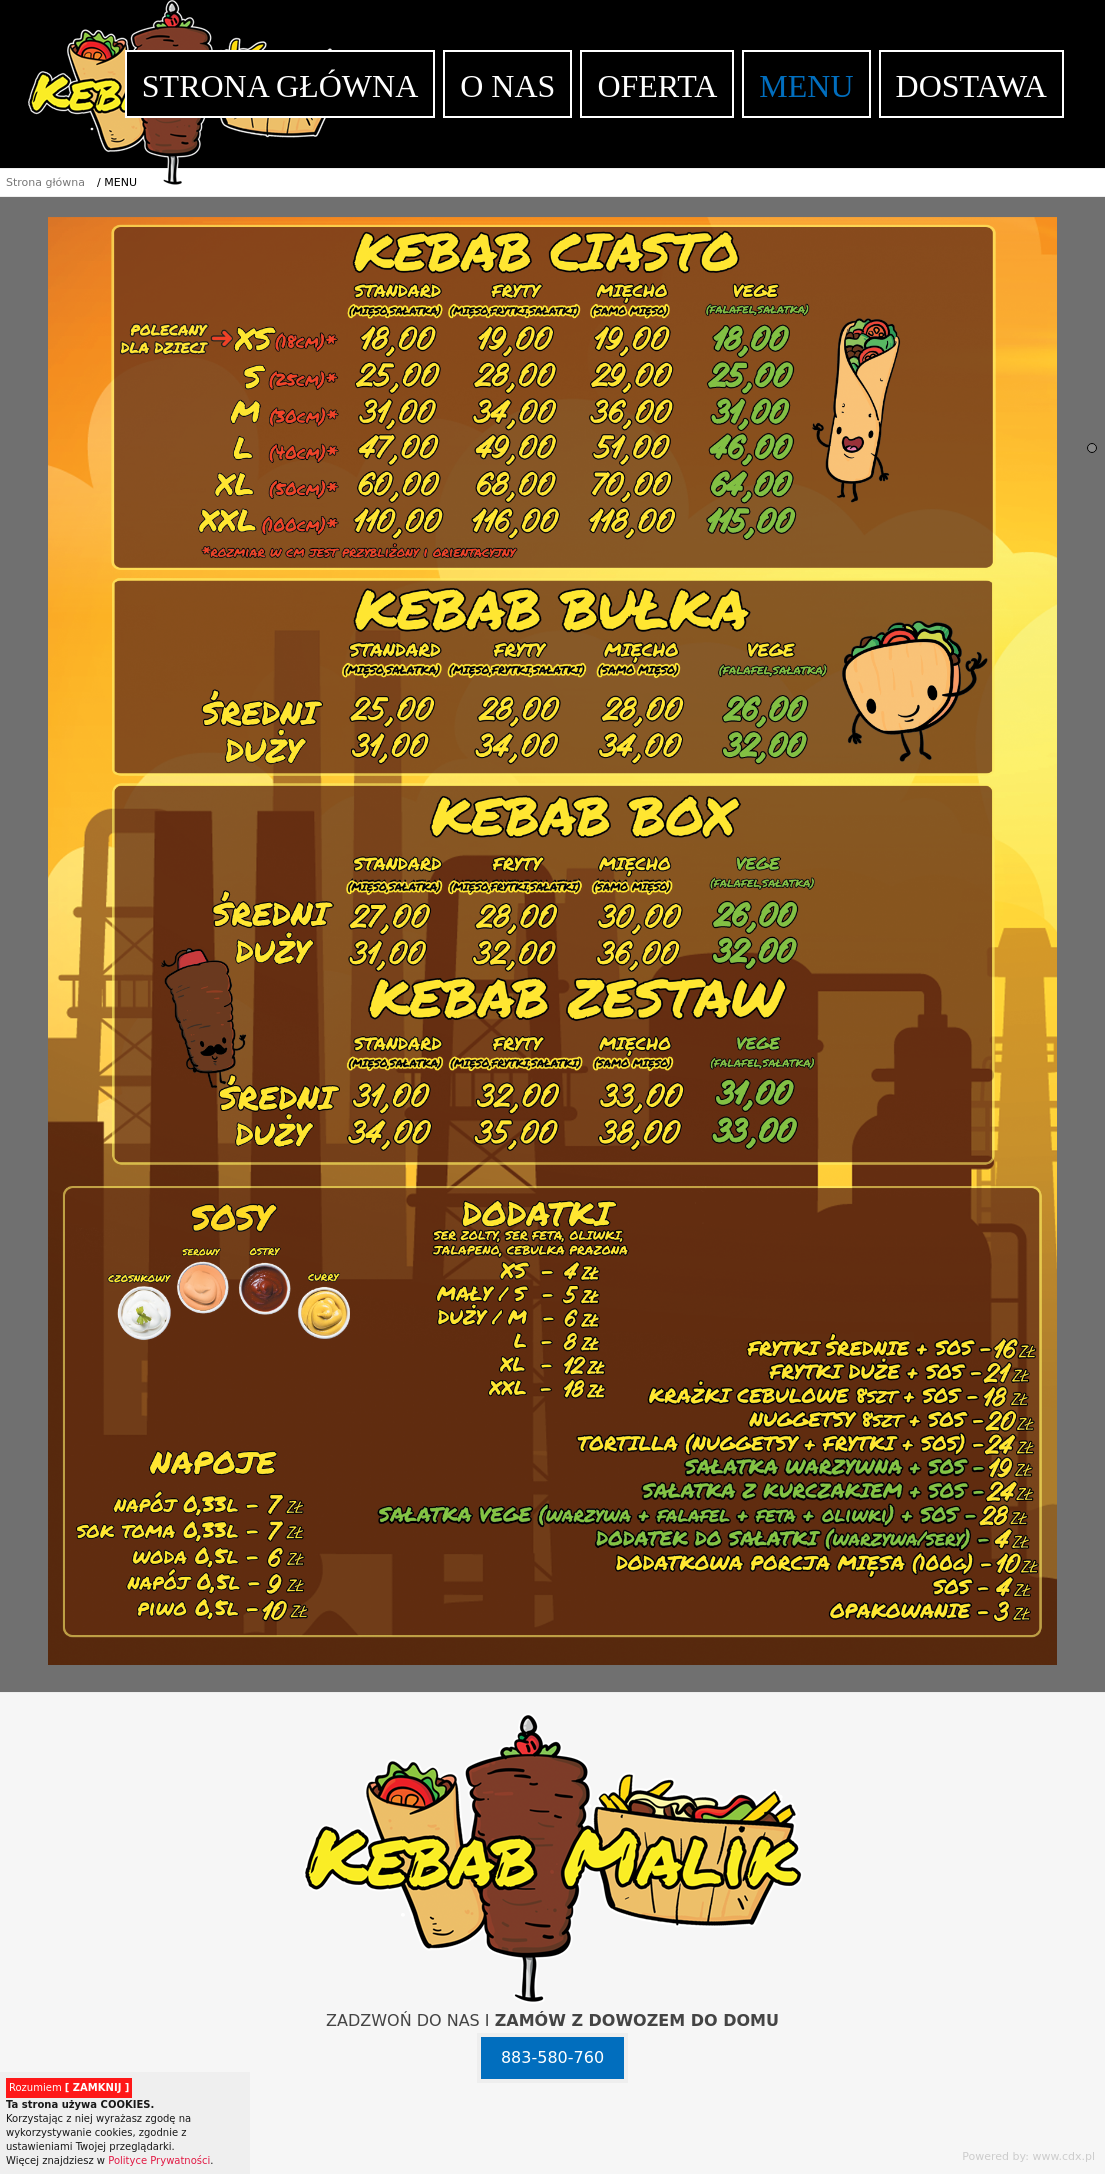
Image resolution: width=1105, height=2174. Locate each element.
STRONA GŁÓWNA (280, 86)
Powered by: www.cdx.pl (1028, 2156)
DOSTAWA (971, 86)
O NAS (507, 86)
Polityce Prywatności (159, 2160)
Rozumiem (69, 2087)
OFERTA (657, 86)
